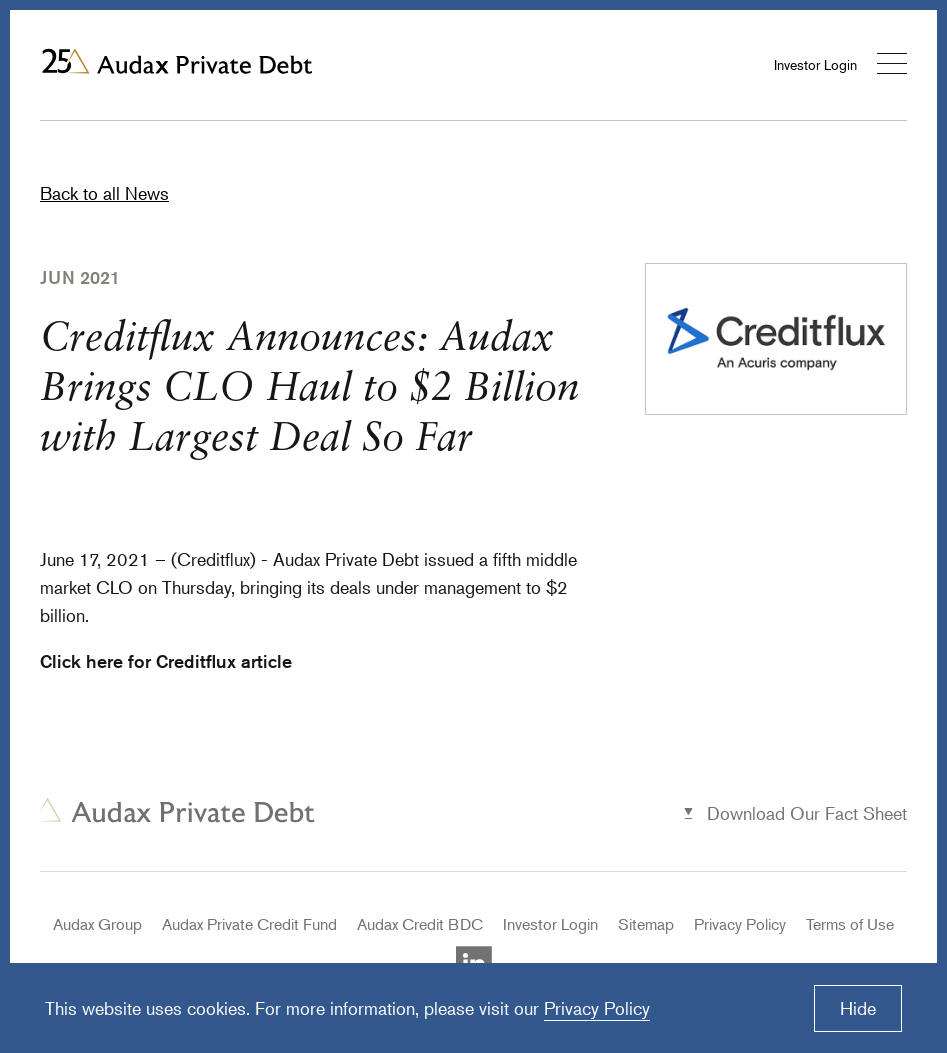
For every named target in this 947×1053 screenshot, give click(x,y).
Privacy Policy (740, 924)
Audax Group (97, 924)
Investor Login (815, 64)
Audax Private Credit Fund (249, 924)
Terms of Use (850, 924)
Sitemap (646, 924)
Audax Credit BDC (420, 924)
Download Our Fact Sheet (807, 813)
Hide (858, 1008)
